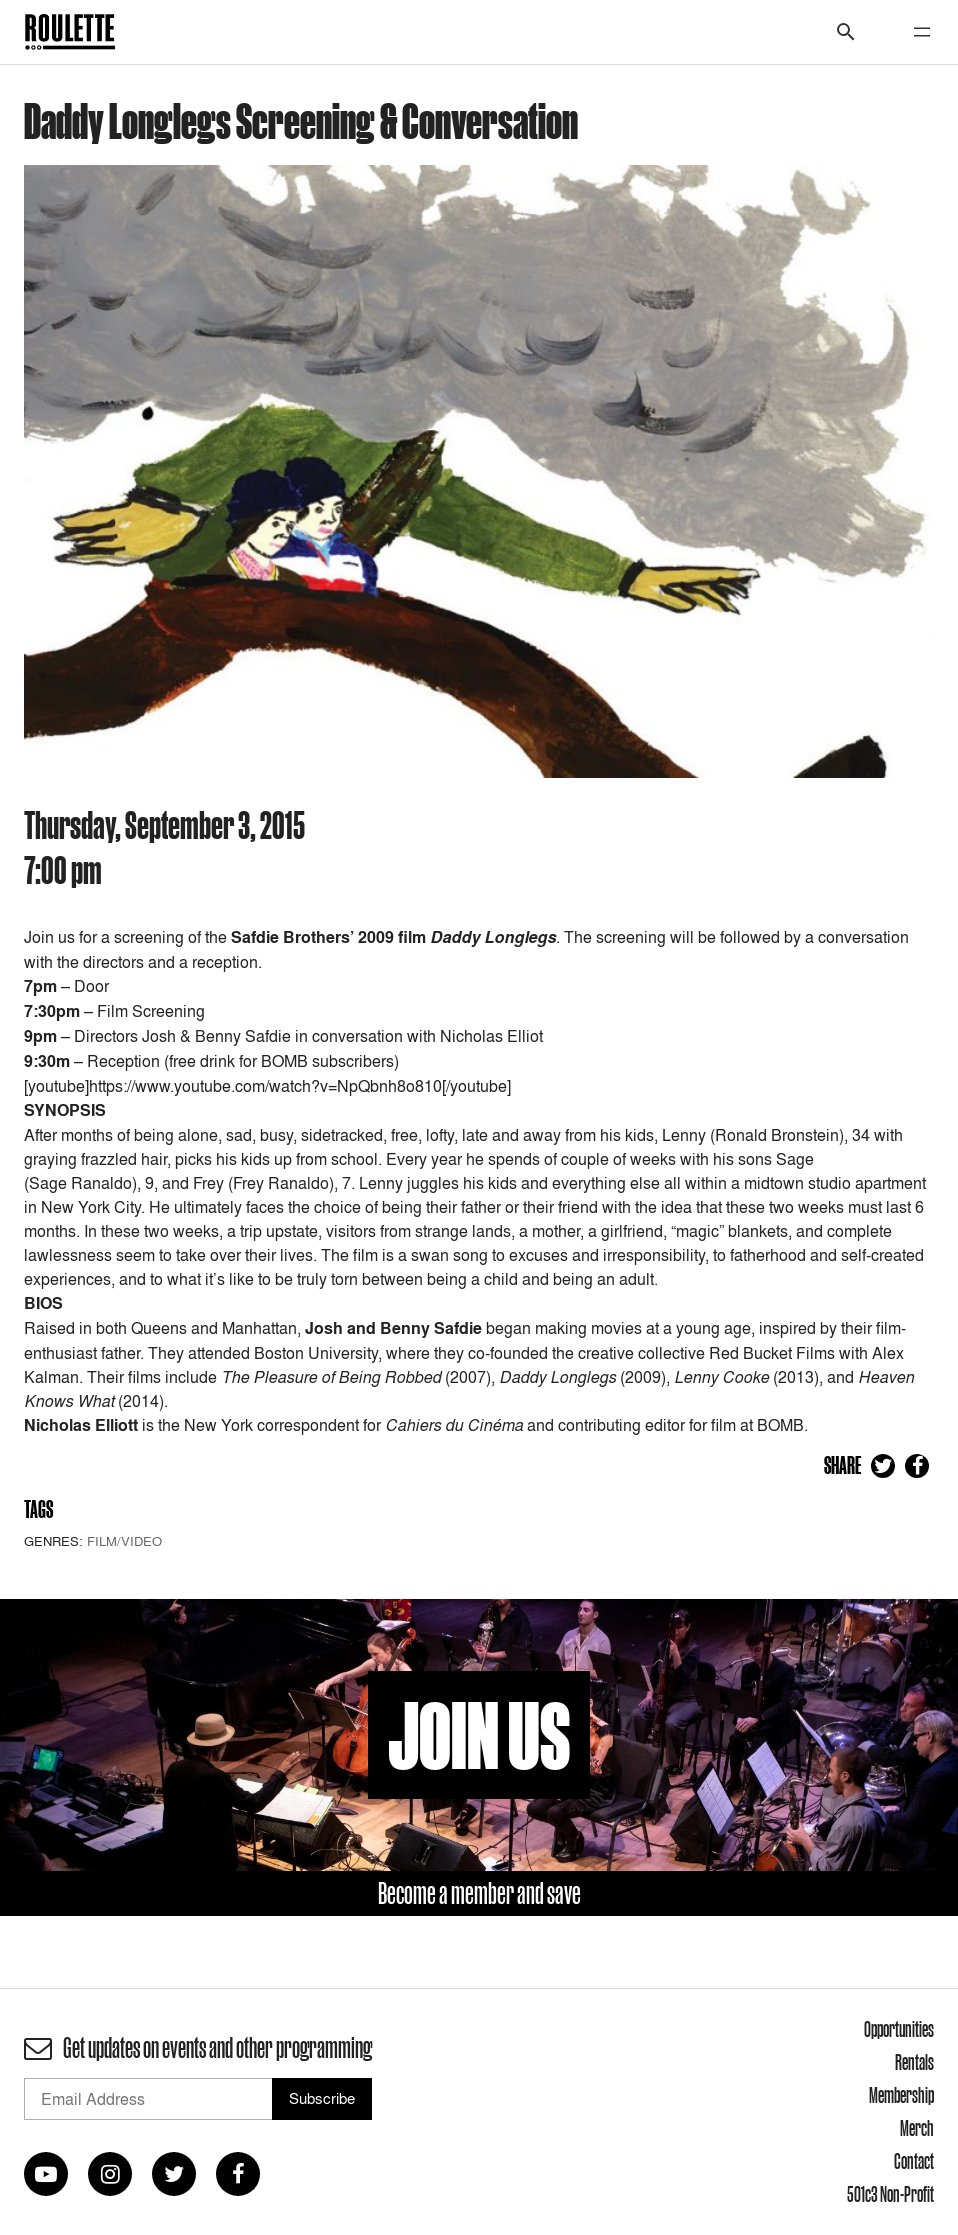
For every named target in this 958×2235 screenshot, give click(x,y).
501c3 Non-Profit (890, 2194)
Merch (917, 2128)
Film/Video (124, 1541)
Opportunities (899, 2029)
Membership (901, 2095)
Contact (914, 2161)
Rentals (914, 2062)
